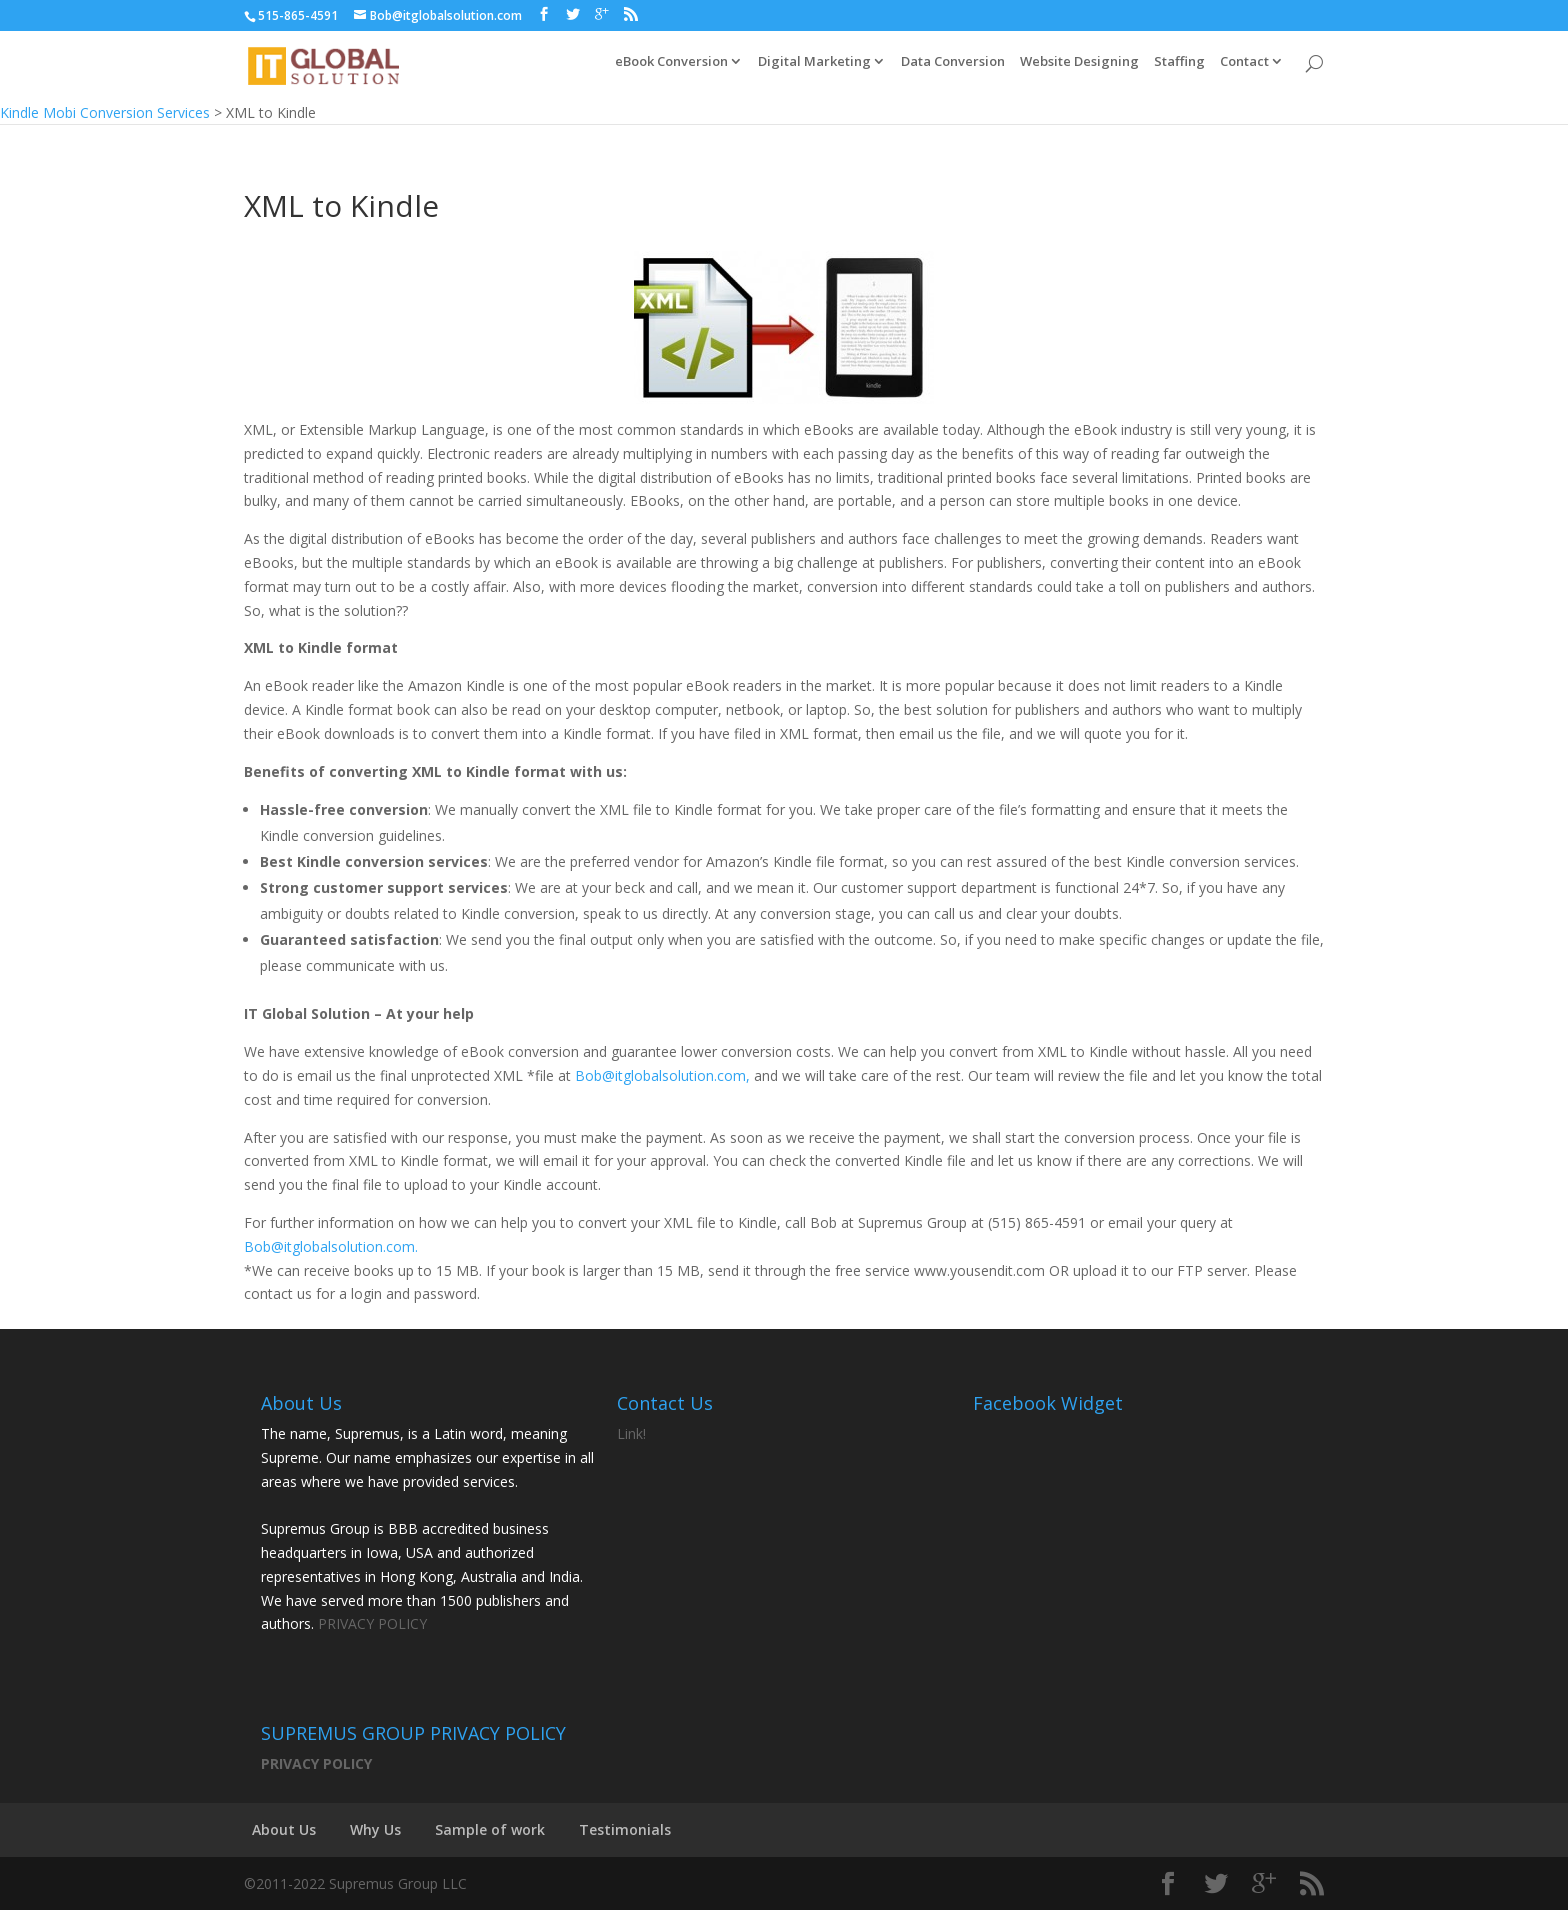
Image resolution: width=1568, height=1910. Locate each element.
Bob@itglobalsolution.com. (331, 1246)
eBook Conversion (671, 71)
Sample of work (490, 1829)
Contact (1244, 71)
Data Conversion (953, 71)
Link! (631, 1433)
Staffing (1179, 71)
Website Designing (1079, 71)
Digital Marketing (814, 71)
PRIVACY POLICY (372, 1623)
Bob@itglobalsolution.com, (662, 1075)
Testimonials (625, 1829)
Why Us (375, 1829)
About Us (284, 1829)
